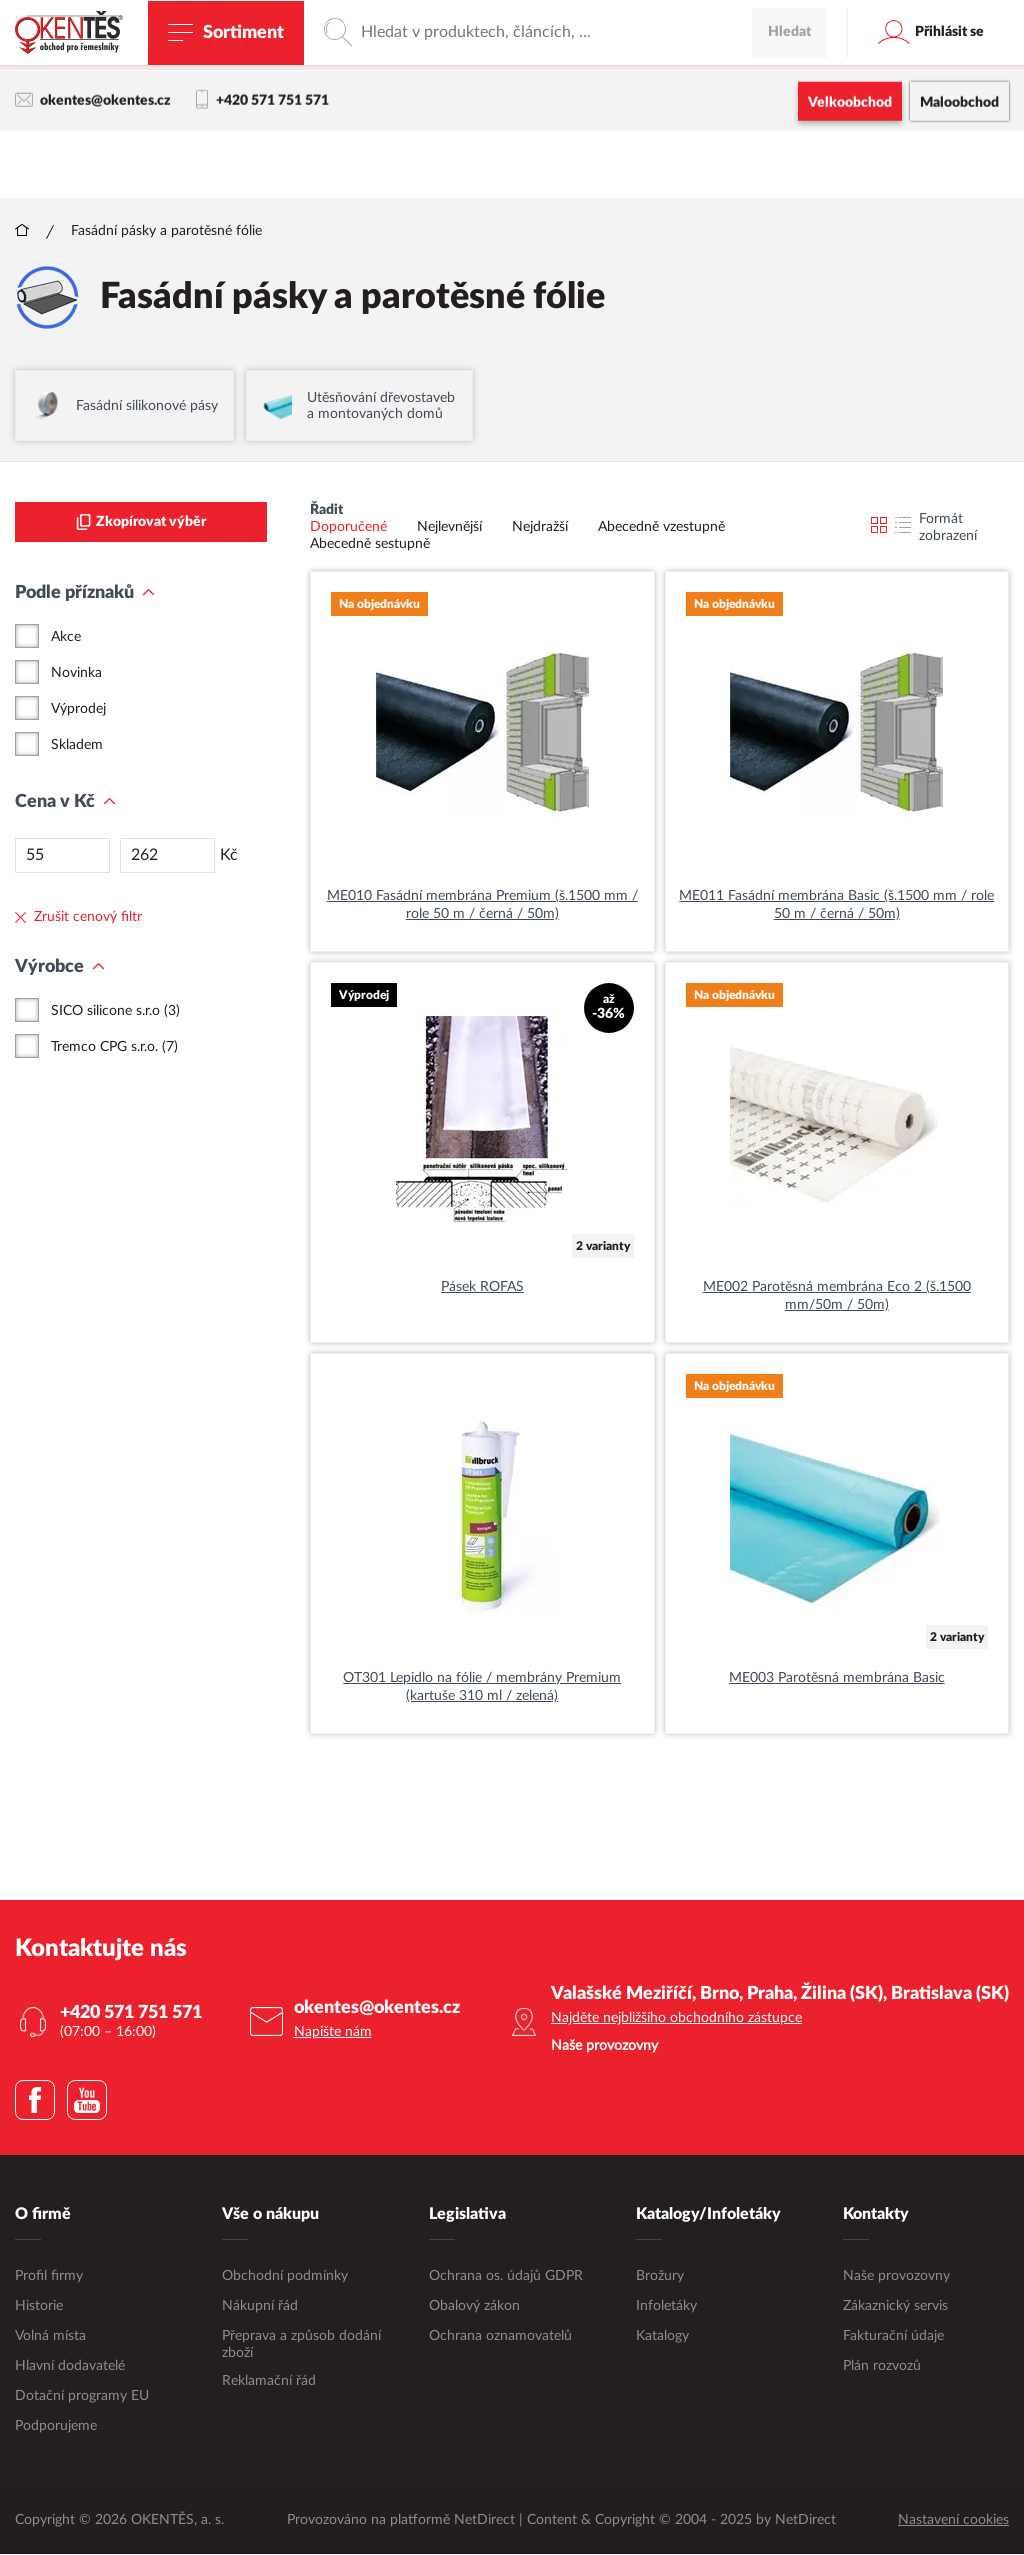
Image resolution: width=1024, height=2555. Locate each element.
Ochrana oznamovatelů (500, 2337)
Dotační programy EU (82, 2397)
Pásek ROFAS (482, 1288)
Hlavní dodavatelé (70, 2367)
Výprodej (78, 710)
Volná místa (50, 2337)
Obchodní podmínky (285, 2277)
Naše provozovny (896, 2277)
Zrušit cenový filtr (78, 918)
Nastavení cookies (953, 2521)
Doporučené (348, 528)
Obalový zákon (474, 2307)
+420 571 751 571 (262, 103)
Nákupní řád (260, 2307)
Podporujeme (56, 2427)
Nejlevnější (449, 528)
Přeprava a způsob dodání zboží (301, 2345)
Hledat (789, 165)
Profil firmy (49, 2277)
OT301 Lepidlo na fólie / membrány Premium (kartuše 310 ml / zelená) (482, 1688)
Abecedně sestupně (370, 545)
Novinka (76, 674)
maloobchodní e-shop (642, 55)
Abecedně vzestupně (661, 528)
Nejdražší (540, 528)
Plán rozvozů (882, 2367)
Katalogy (662, 2337)
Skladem (77, 746)
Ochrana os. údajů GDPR (506, 2277)
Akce (66, 638)
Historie (39, 2307)
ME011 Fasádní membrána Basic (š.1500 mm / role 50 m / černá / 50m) (836, 906)
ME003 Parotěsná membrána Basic (837, 1679)
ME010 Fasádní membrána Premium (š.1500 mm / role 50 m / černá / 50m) (482, 906)
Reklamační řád (269, 2382)
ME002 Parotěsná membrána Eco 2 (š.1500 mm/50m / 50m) (837, 1297)
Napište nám (333, 2033)
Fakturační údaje (893, 2337)
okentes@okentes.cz (93, 102)
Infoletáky (666, 2307)
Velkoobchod (850, 105)
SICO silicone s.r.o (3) (115, 1012)
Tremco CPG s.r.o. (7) (114, 1048)
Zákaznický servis (895, 2307)
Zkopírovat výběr (141, 523)
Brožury (660, 2277)
